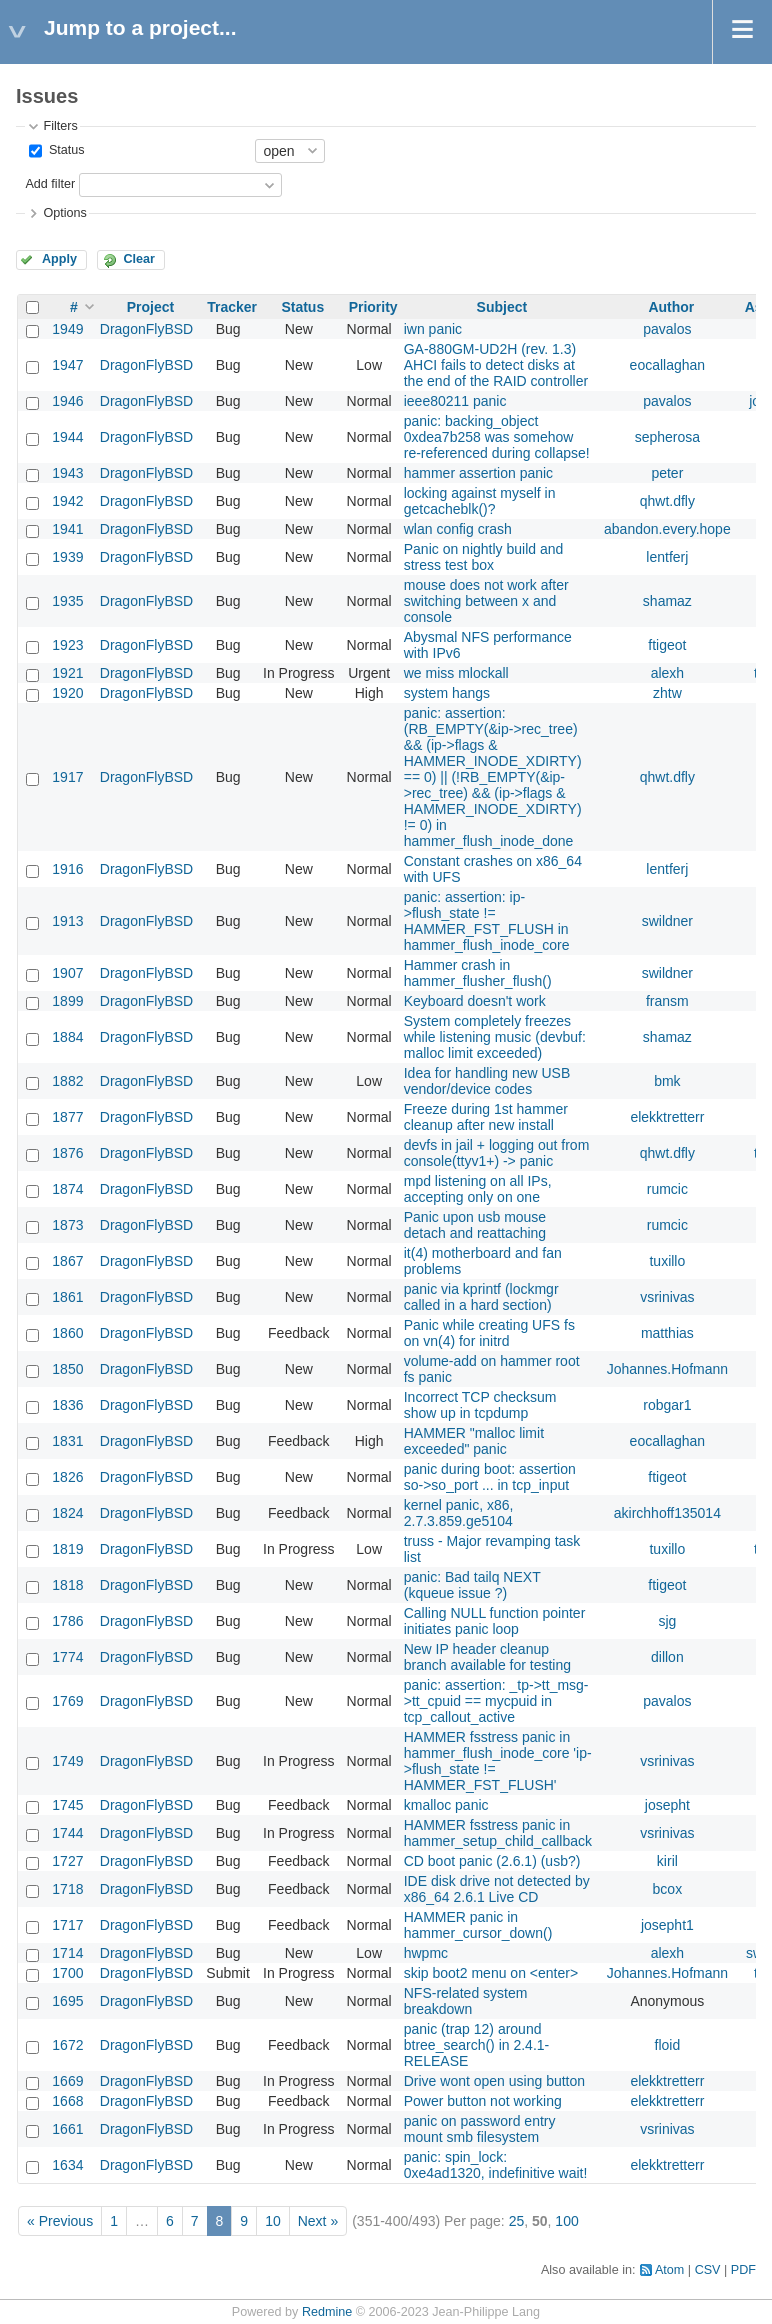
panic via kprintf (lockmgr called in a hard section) (481, 1297)
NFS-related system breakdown (466, 2001)
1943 (67, 473)
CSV (708, 2270)
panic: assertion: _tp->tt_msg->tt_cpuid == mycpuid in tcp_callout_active (496, 1701)
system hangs (447, 693)
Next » (318, 2221)
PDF (743, 2270)
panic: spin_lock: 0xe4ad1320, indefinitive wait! (496, 2165)
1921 (67, 673)
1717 (67, 1925)
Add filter (50, 184)
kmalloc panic (446, 1805)
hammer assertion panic (478, 473)
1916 (67, 869)
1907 (67, 973)
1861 (67, 1297)
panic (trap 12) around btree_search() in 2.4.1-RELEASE (477, 2045)
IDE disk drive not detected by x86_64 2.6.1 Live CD (497, 1889)
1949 (67, 329)
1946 (67, 401)
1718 (67, 1889)
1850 (67, 1369)
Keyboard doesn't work (475, 1001)
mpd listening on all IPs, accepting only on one (478, 1189)
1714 (67, 1953)
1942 (67, 501)
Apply (59, 259)
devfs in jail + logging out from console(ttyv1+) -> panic (497, 1153)
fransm (667, 1001)
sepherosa (667, 437)
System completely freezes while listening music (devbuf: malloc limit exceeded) (495, 1037)
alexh (667, 673)
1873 (67, 1225)
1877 (67, 1117)
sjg (667, 1621)
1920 (67, 693)
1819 (67, 1549)
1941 (67, 529)
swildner (667, 921)
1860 (67, 1333)
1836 (67, 1405)
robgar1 (667, 1405)
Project (150, 307)
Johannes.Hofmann (667, 1369)
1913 (67, 921)
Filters (60, 126)
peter (667, 473)
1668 (67, 2101)
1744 (67, 1833)
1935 (67, 601)
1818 (67, 1585)
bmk (667, 1081)
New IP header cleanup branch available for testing (487, 1657)
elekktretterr (667, 1117)
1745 (67, 1805)
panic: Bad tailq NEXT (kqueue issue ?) (472, 1585)
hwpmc (426, 1953)
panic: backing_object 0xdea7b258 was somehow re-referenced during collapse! (497, 437)
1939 (67, 557)
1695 (67, 2001)
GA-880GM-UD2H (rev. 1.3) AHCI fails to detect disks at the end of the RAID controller (496, 365)
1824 (67, 1513)
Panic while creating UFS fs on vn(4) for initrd (489, 1333)
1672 (67, 2045)
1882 (67, 1081)
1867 (67, 1261)
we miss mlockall (456, 673)
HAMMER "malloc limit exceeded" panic (474, 1441)
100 (566, 2221)
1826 (67, 1477)
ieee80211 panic (455, 401)
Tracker (232, 307)
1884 (67, 1037)
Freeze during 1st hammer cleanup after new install (486, 1117)
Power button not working (483, 2101)
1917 (67, 777)
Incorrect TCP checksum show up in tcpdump (480, 1405)
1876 (67, 1153)
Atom (669, 2270)
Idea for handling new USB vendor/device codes (487, 1081)
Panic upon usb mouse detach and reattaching (475, 1225)
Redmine (327, 2312)
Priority (373, 307)
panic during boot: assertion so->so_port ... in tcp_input (490, 1477)
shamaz (667, 601)
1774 (67, 1657)
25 (517, 2221)
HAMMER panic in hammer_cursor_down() (478, 1925)
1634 (67, 2165)
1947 (67, 365)
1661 (67, 2129)
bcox (668, 1889)
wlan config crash (458, 529)
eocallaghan (668, 365)
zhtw (667, 693)
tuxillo (667, 1261)
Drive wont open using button (494, 2081)
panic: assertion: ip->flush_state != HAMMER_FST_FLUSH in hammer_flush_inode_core (487, 921)
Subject (502, 307)
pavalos (667, 329)
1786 (67, 1621)
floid (668, 2045)
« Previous (60, 2221)
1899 (67, 1001)
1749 (67, 1761)
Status (64, 150)
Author (671, 307)
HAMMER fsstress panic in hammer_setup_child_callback (498, 1833)
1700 (67, 1973)
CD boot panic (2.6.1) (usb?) (492, 1861)
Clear (139, 259)
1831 (67, 1441)
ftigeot (667, 645)
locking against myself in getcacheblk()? (480, 501)
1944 (67, 437)
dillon (667, 1657)
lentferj (667, 557)
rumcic (667, 1189)
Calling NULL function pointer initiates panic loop (495, 1621)
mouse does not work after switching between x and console (486, 601)
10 (273, 2221)
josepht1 (667, 1925)
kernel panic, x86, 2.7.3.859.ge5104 (459, 1513)
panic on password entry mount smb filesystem (480, 2129)
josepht (667, 1805)
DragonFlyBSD (146, 329)
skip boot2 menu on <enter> (491, 1973)
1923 (67, 645)
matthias (667, 1333)
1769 (67, 1701)
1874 (67, 1189)
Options (64, 213)
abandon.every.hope (667, 529)
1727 (67, 1861)
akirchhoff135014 (667, 1513)
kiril (667, 1861)
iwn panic (433, 329)
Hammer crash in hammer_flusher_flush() (478, 973)
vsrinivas (667, 1297)
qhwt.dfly (667, 501)
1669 (67, 2081)
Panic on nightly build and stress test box (484, 557)
